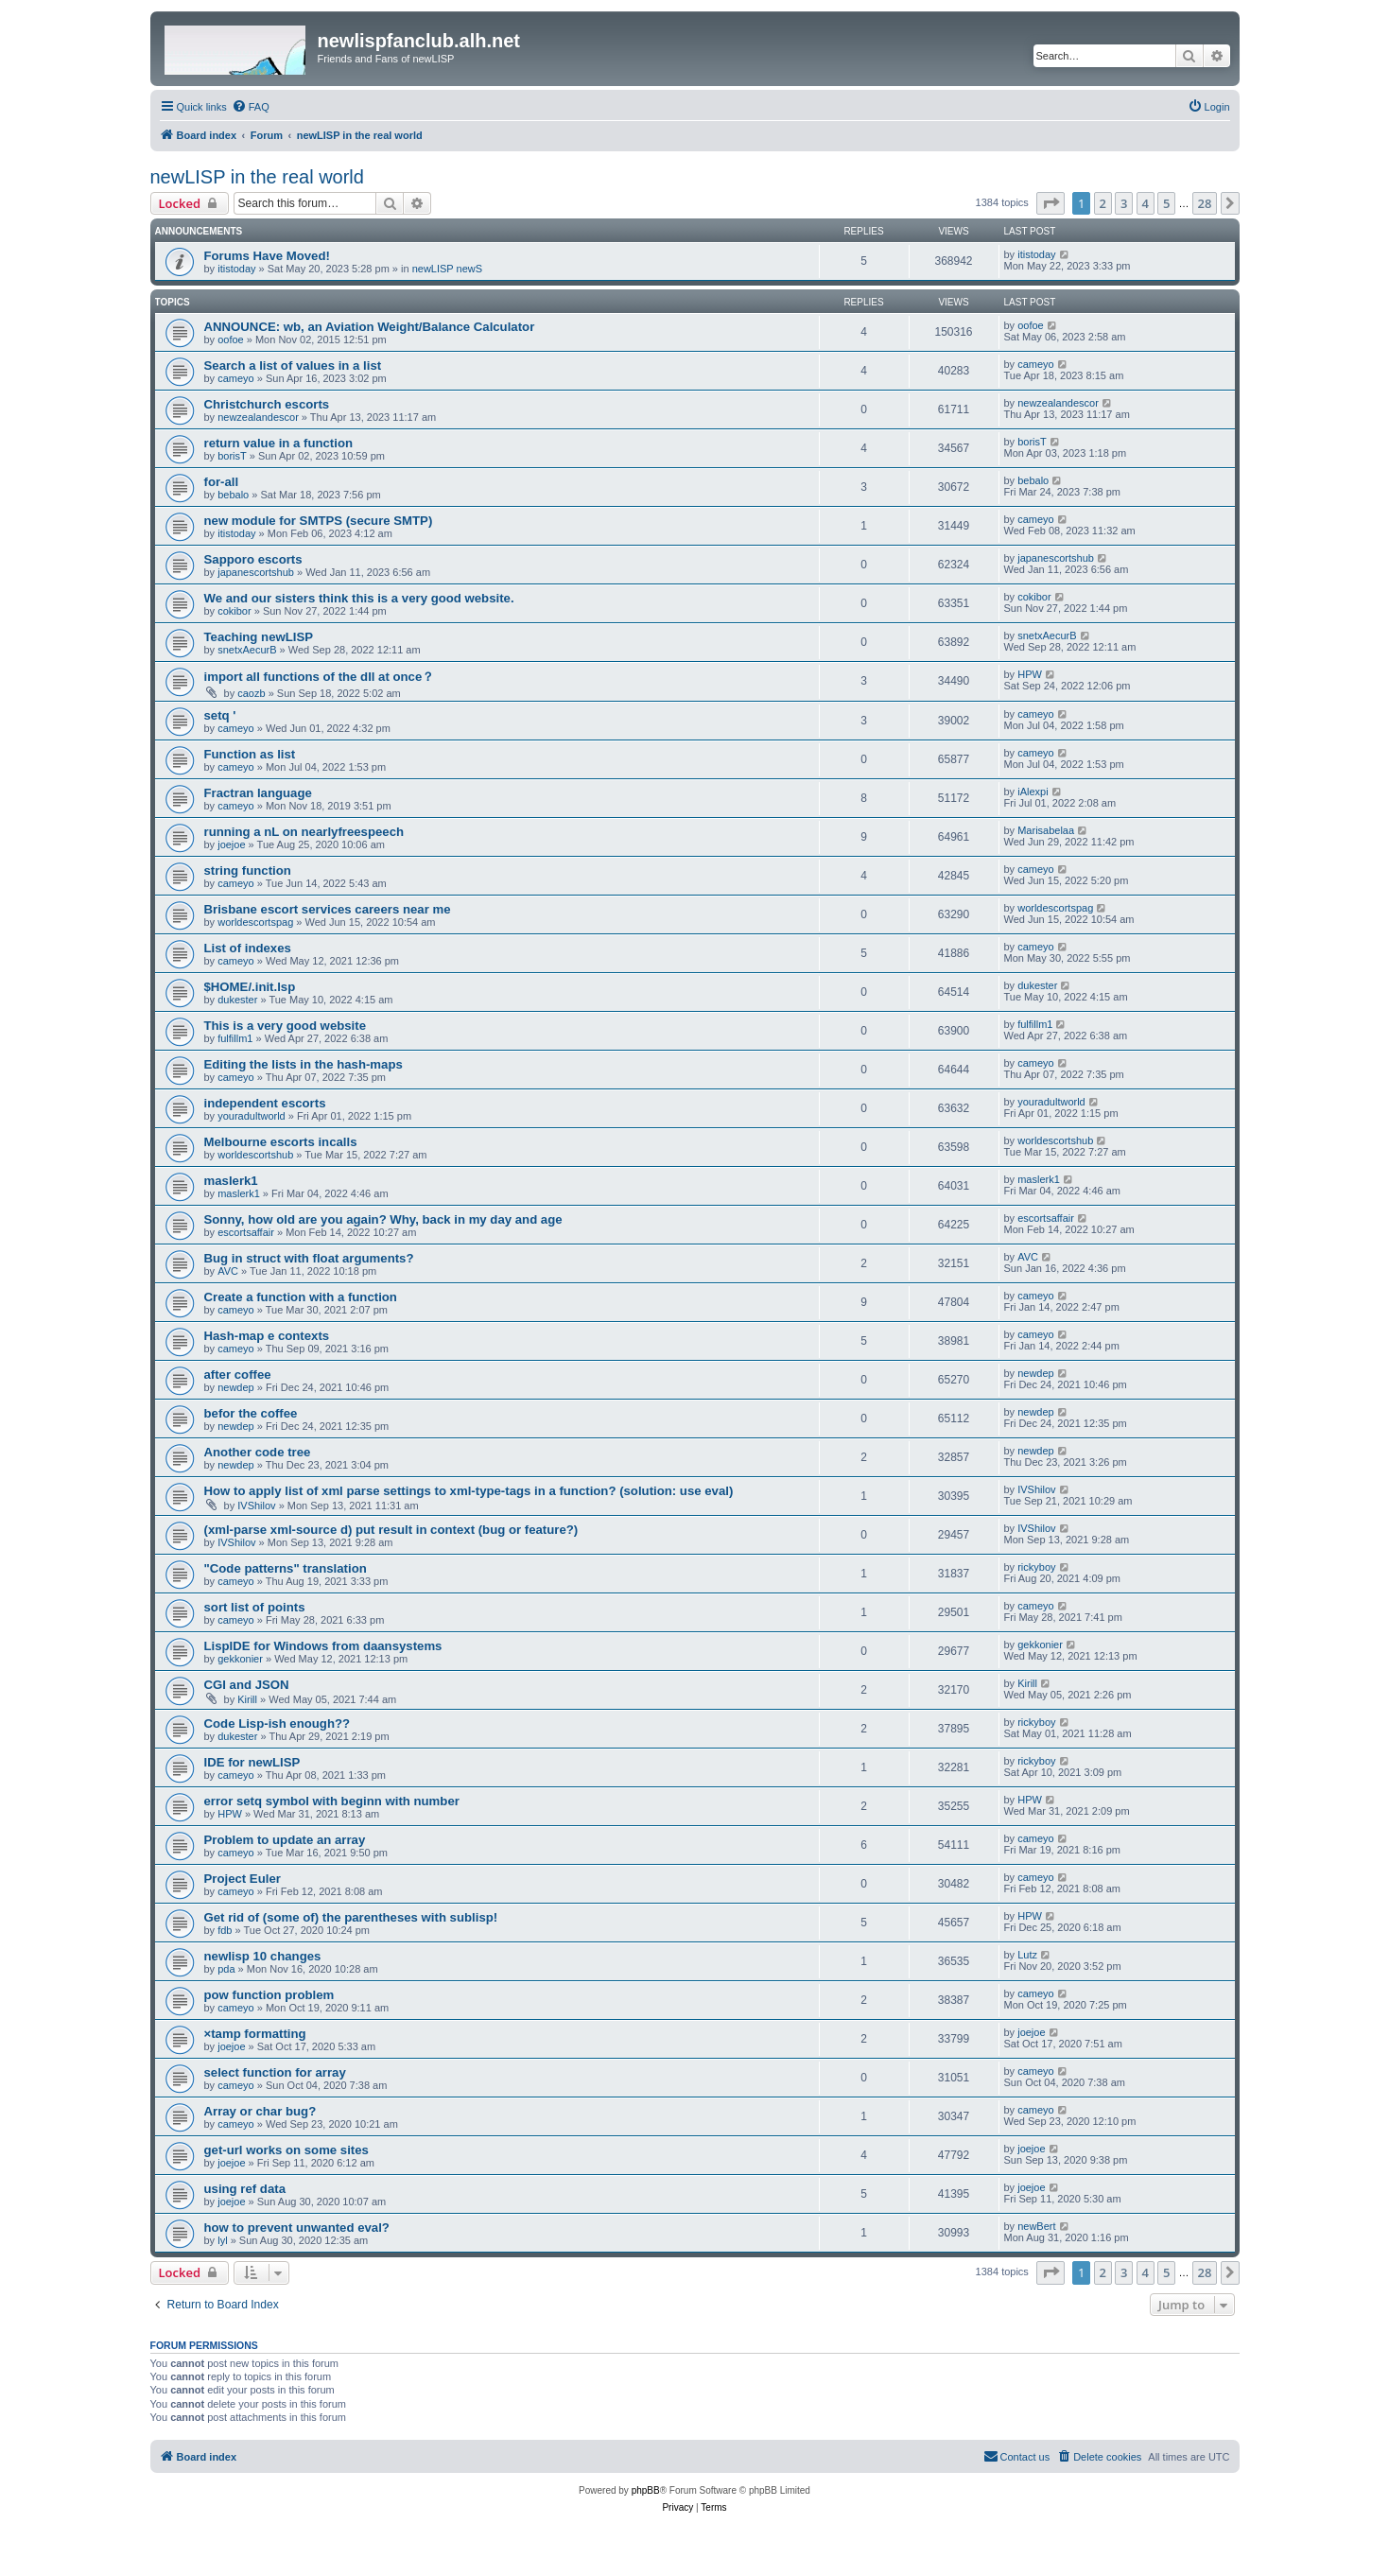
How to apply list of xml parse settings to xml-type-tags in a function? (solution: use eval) (469, 1491)
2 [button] (1103, 203)
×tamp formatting (255, 2034)
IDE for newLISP (252, 1762)
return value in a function (279, 443)
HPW (1029, 674)
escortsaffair (245, 1232)
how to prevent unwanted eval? (297, 2227)
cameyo (235, 378)
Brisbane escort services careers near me (327, 909)
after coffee (237, 1374)
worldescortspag (255, 922)
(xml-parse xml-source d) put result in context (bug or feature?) (391, 1530)
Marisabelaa (1045, 830)
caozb (251, 693)
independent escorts (265, 1103)
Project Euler (242, 1878)
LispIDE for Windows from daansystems (323, 1646)
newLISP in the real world (257, 176)
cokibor (234, 611)
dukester (237, 999)
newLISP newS (447, 268)
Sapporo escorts (253, 559)
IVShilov (256, 1505)
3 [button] (1123, 203)
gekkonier (240, 1658)
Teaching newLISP (259, 637)
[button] (1050, 203)
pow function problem (269, 1995)
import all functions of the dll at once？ (319, 677)
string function (247, 870)
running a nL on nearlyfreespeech (304, 832)
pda (225, 1969)
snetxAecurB (246, 649)
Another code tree (257, 1452)
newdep (235, 1387)
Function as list (250, 754)
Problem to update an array (285, 1840)
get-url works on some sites (286, 2150)
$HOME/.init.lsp (250, 987)
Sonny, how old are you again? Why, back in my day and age (383, 1219)
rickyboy (1036, 1567)
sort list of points (254, 1607)
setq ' (220, 715)
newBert (1036, 2226)
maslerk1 (231, 1181)
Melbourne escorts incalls (280, 1142)
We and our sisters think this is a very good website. (359, 598)
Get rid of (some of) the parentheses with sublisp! (351, 1917)
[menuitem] (250, 107)
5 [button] (1166, 203)
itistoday (236, 268)
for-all (221, 482)
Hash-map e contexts (267, 1336)
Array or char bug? (260, 2111)
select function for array (275, 2072)
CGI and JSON (246, 1685)
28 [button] (1205, 203)
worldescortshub (255, 1154)
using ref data (245, 2189)
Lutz (1027, 1954)
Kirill (247, 1699)
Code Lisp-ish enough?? (277, 1723)
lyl (222, 2240)
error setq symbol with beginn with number (332, 1801)
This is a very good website (285, 1025)
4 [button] (1145, 203)
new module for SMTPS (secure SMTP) (318, 520)
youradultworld (251, 1116)
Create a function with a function (300, 1297)
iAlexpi (1032, 791)
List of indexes (247, 948)
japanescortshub (255, 572)
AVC (227, 1271)
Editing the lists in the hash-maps (303, 1064)
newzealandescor (258, 417)
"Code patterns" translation (285, 1568)
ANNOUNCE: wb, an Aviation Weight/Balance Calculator (369, 327)
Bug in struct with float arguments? (309, 1258)
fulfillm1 (234, 1038)
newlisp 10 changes (262, 1956)
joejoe (231, 844)
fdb (224, 1930)
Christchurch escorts (267, 404)
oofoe (230, 339)
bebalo (233, 494)
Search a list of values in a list (293, 365)
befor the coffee (251, 1413)
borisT (232, 455)
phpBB (646, 2490)
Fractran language (258, 793)
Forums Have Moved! (267, 256)
